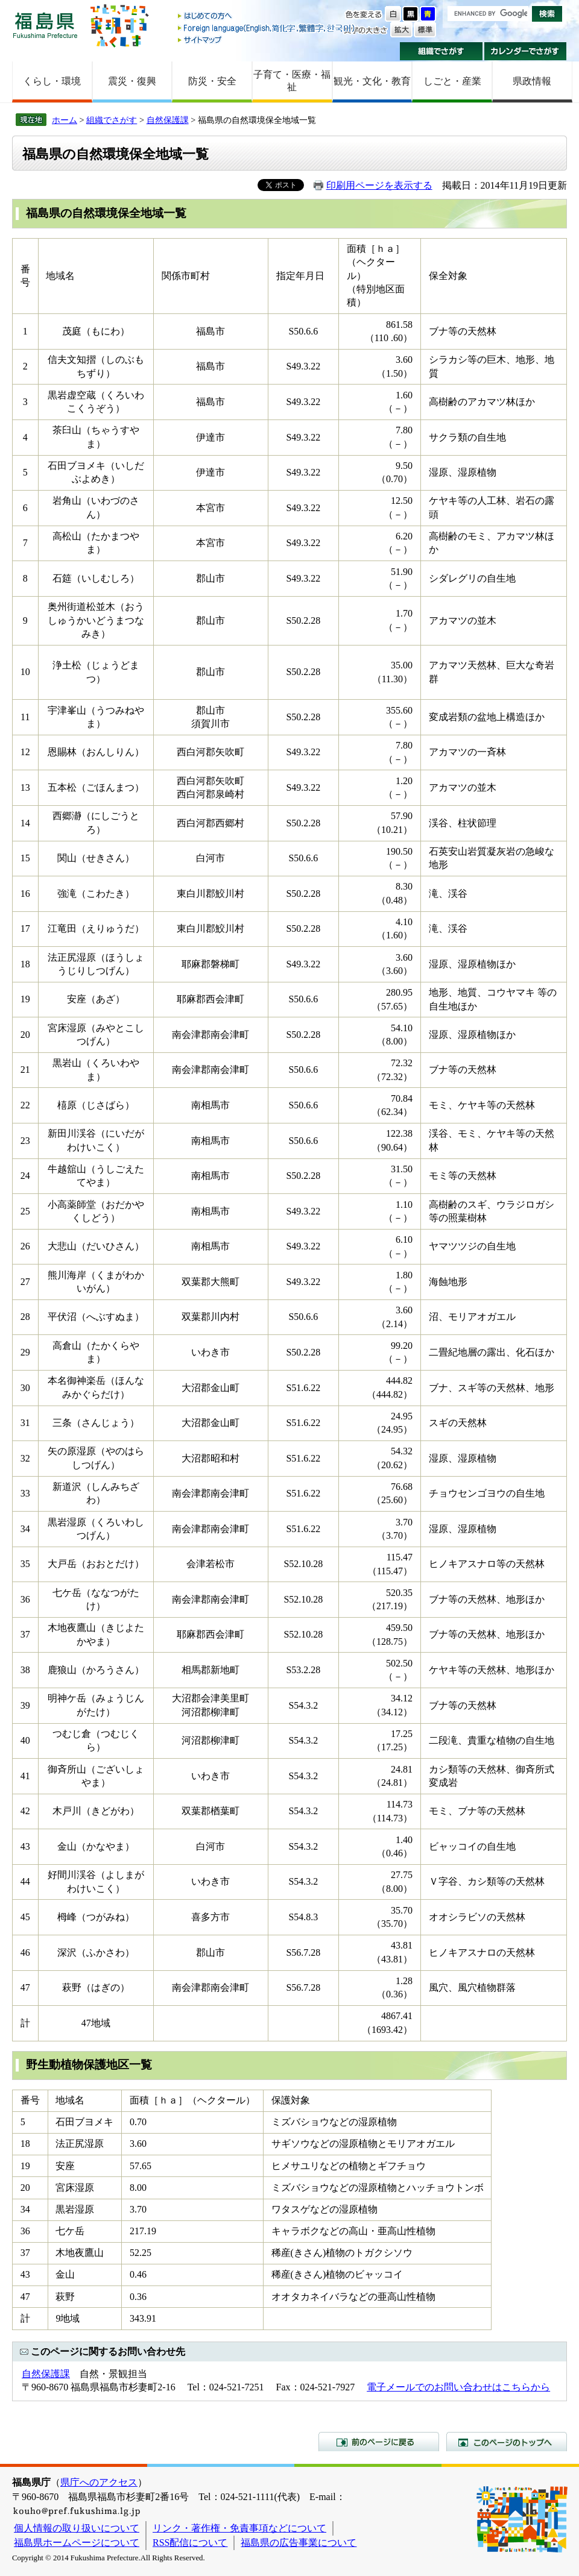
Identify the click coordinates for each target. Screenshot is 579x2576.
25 (25, 1211)
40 (25, 1740)
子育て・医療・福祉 (292, 80)
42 (25, 1811)
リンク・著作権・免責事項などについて (239, 2528)
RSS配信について (190, 2542)
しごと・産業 (452, 81)
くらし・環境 (52, 81)
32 (25, 1458)
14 (25, 823)
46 (25, 1952)
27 (25, 1282)
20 (25, 1034)
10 (25, 672)
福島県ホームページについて (76, 2542)
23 (25, 1141)
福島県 (45, 25)
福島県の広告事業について (298, 2542)
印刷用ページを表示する (379, 185)
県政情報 (532, 81)
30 (25, 1388)
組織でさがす (441, 51)
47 (25, 1987)
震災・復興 (132, 81)
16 (25, 893)
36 (25, 1599)
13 (25, 787)
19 (25, 999)
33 (25, 1493)
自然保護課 (168, 120)
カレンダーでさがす (525, 51)
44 (25, 1881)
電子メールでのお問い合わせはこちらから (458, 2387)
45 (25, 1917)
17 (25, 928)
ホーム (64, 120)
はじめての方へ (267, 16)
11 (25, 717)
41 (25, 1776)
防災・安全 (212, 81)
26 (25, 1246)
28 (25, 1317)
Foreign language (267, 28)
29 (25, 1352)
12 (25, 752)
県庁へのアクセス (99, 2482)
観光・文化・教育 (372, 81)
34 (25, 1529)
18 (25, 964)
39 (25, 1705)
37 (25, 1634)
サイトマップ (267, 39)
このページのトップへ (506, 2441)
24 (25, 1175)
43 (25, 1846)
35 (25, 1564)
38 (25, 1670)
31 (25, 1423)
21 (25, 1069)
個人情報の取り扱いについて (76, 2528)
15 (25, 858)
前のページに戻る (378, 2441)
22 (25, 1105)
